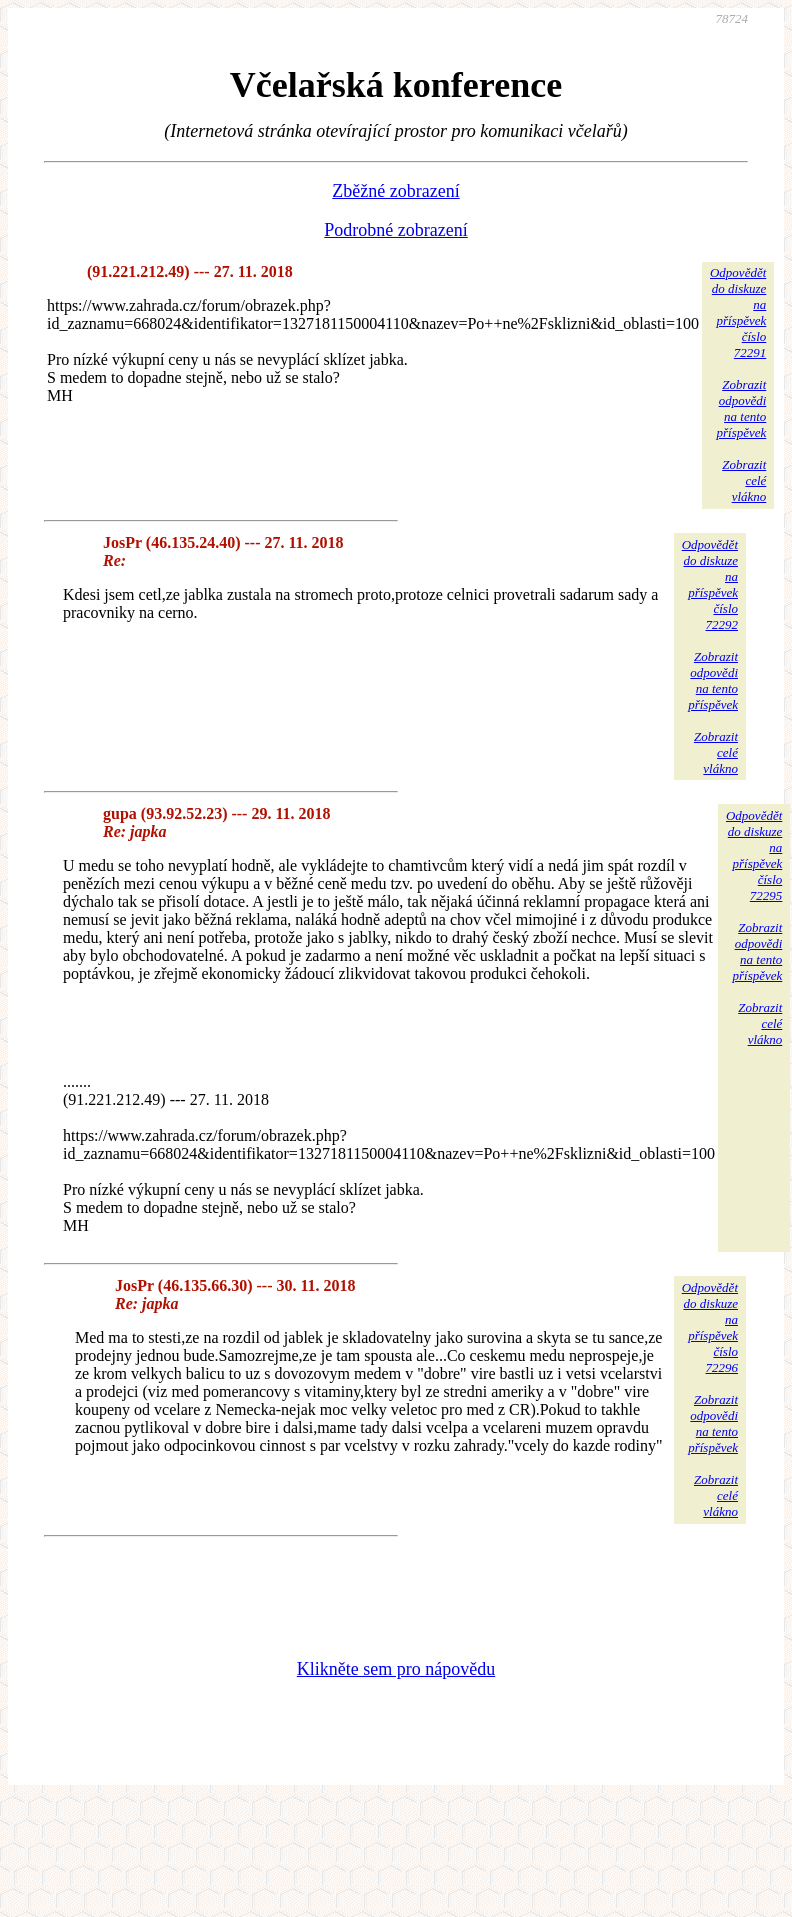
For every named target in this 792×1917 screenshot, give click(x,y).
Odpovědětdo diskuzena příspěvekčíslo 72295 (754, 855)
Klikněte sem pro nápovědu (396, 1669)
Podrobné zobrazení (395, 230)
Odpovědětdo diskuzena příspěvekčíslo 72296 (710, 1327)
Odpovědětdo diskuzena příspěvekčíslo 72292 (710, 584)
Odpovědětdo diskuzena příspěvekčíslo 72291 (738, 312)
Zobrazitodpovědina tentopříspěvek (741, 408)
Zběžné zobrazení (395, 191)
